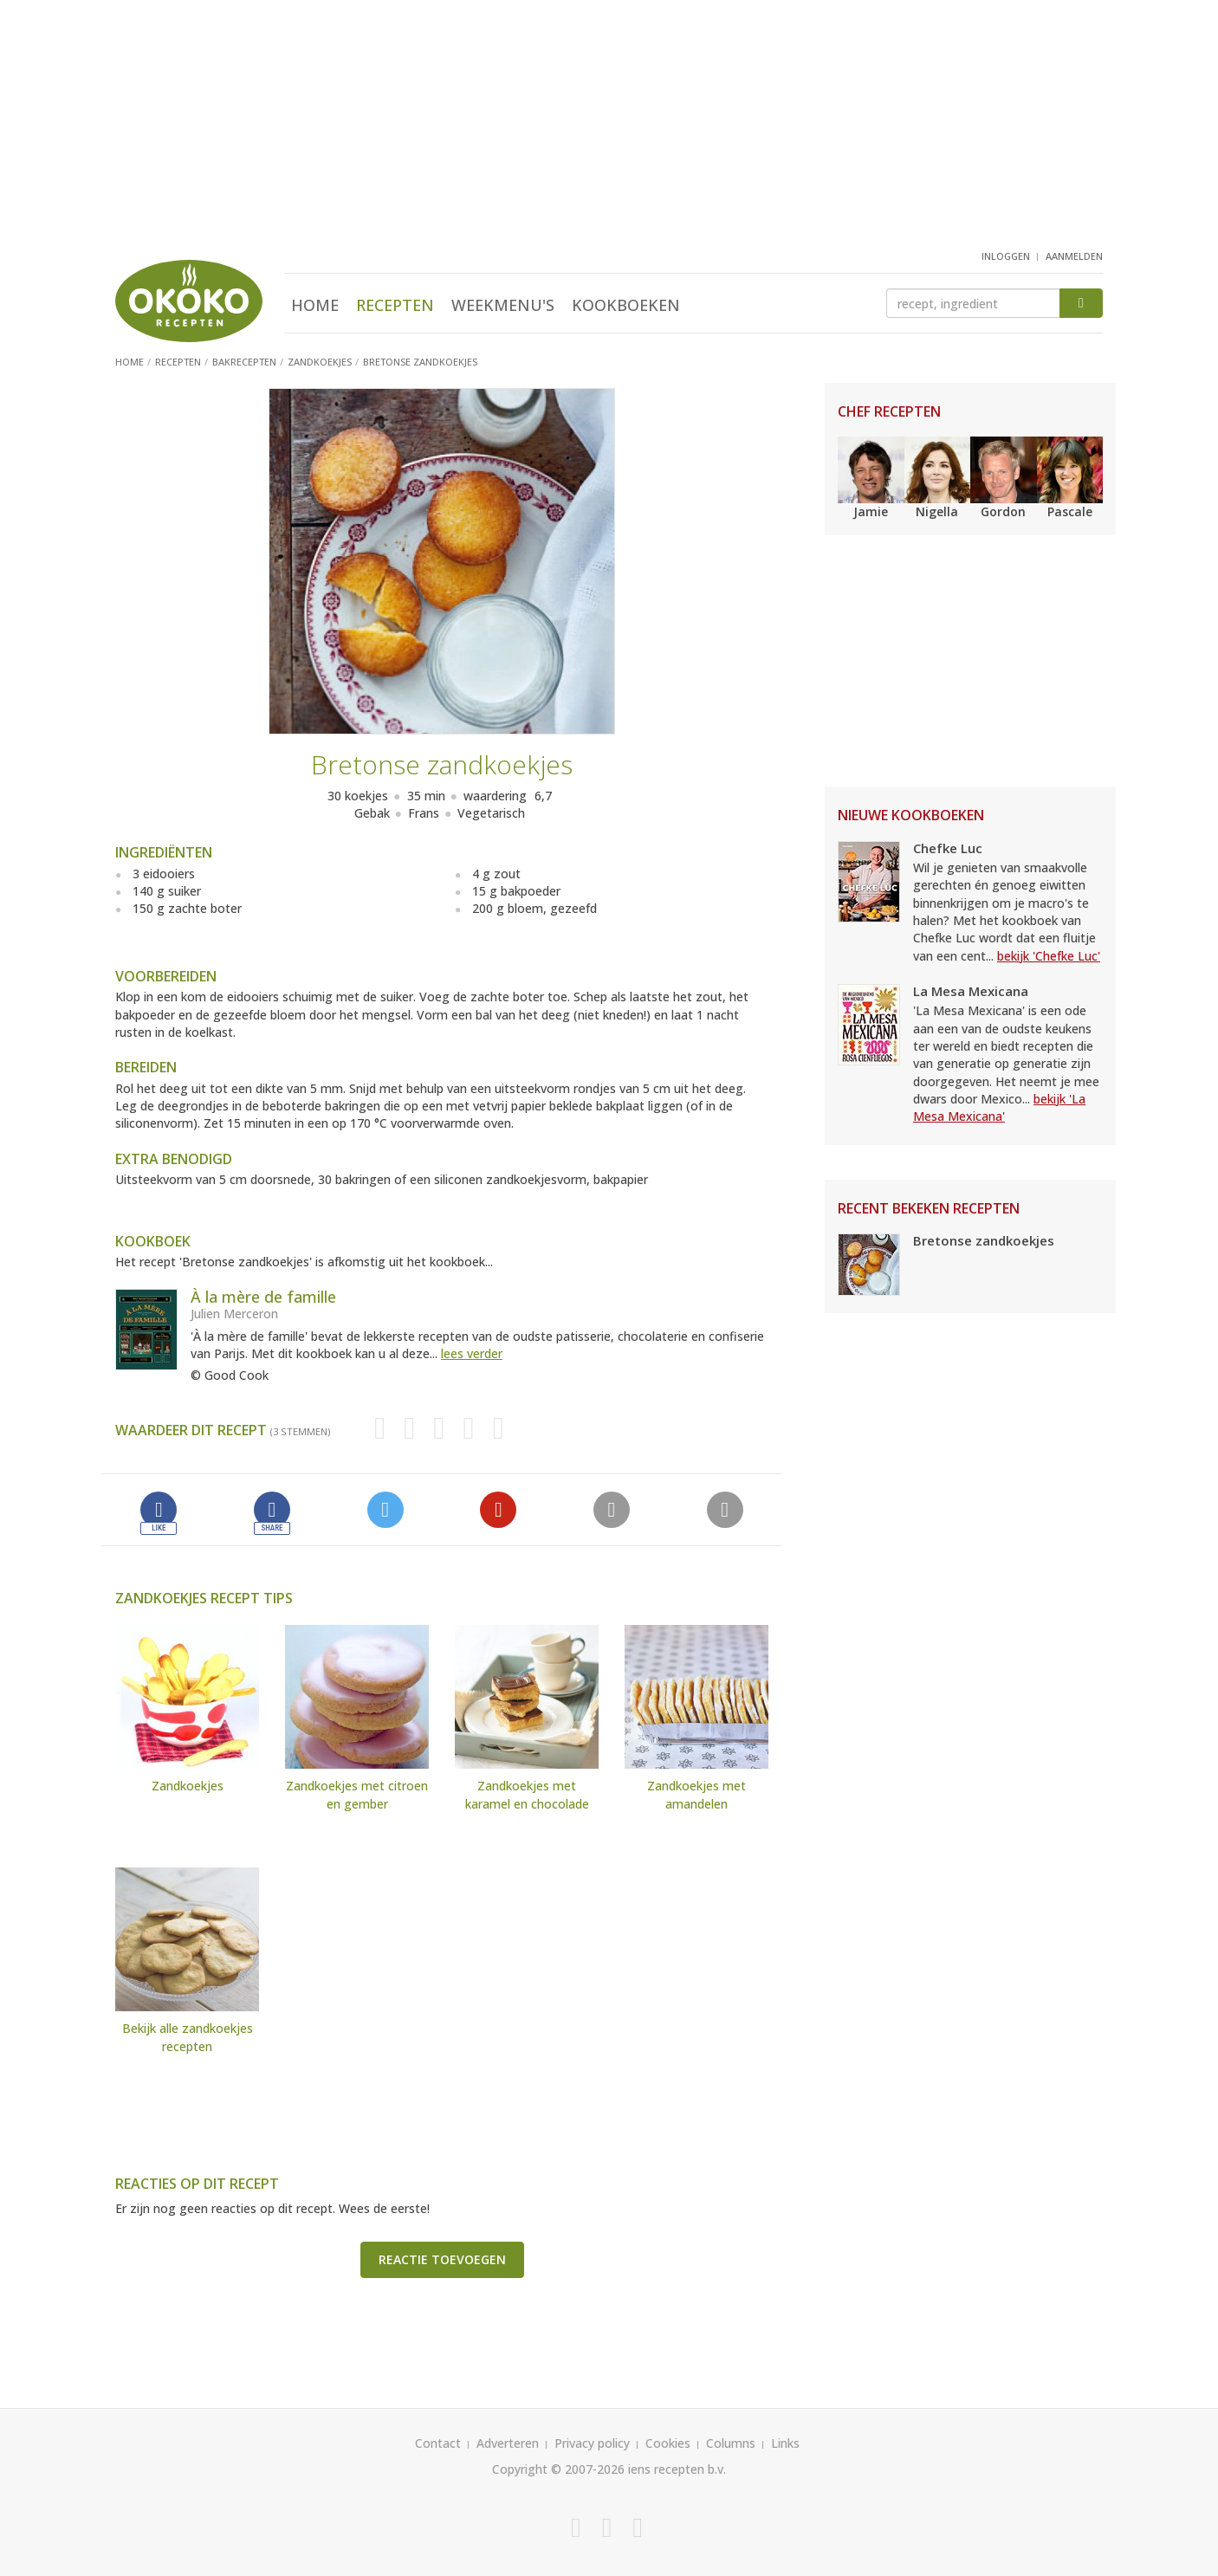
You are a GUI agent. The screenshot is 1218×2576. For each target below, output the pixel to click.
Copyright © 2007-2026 (558, 2469)
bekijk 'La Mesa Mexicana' (999, 1107)
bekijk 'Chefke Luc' (1048, 956)
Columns (730, 2443)
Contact (438, 2443)
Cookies (667, 2443)
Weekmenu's (502, 304)
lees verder (471, 1353)
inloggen (1006, 255)
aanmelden (1074, 255)
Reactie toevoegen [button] (442, 2259)
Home (315, 304)
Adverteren (507, 2443)
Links (785, 2443)
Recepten (395, 304)
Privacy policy (592, 2443)
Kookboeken (626, 304)
